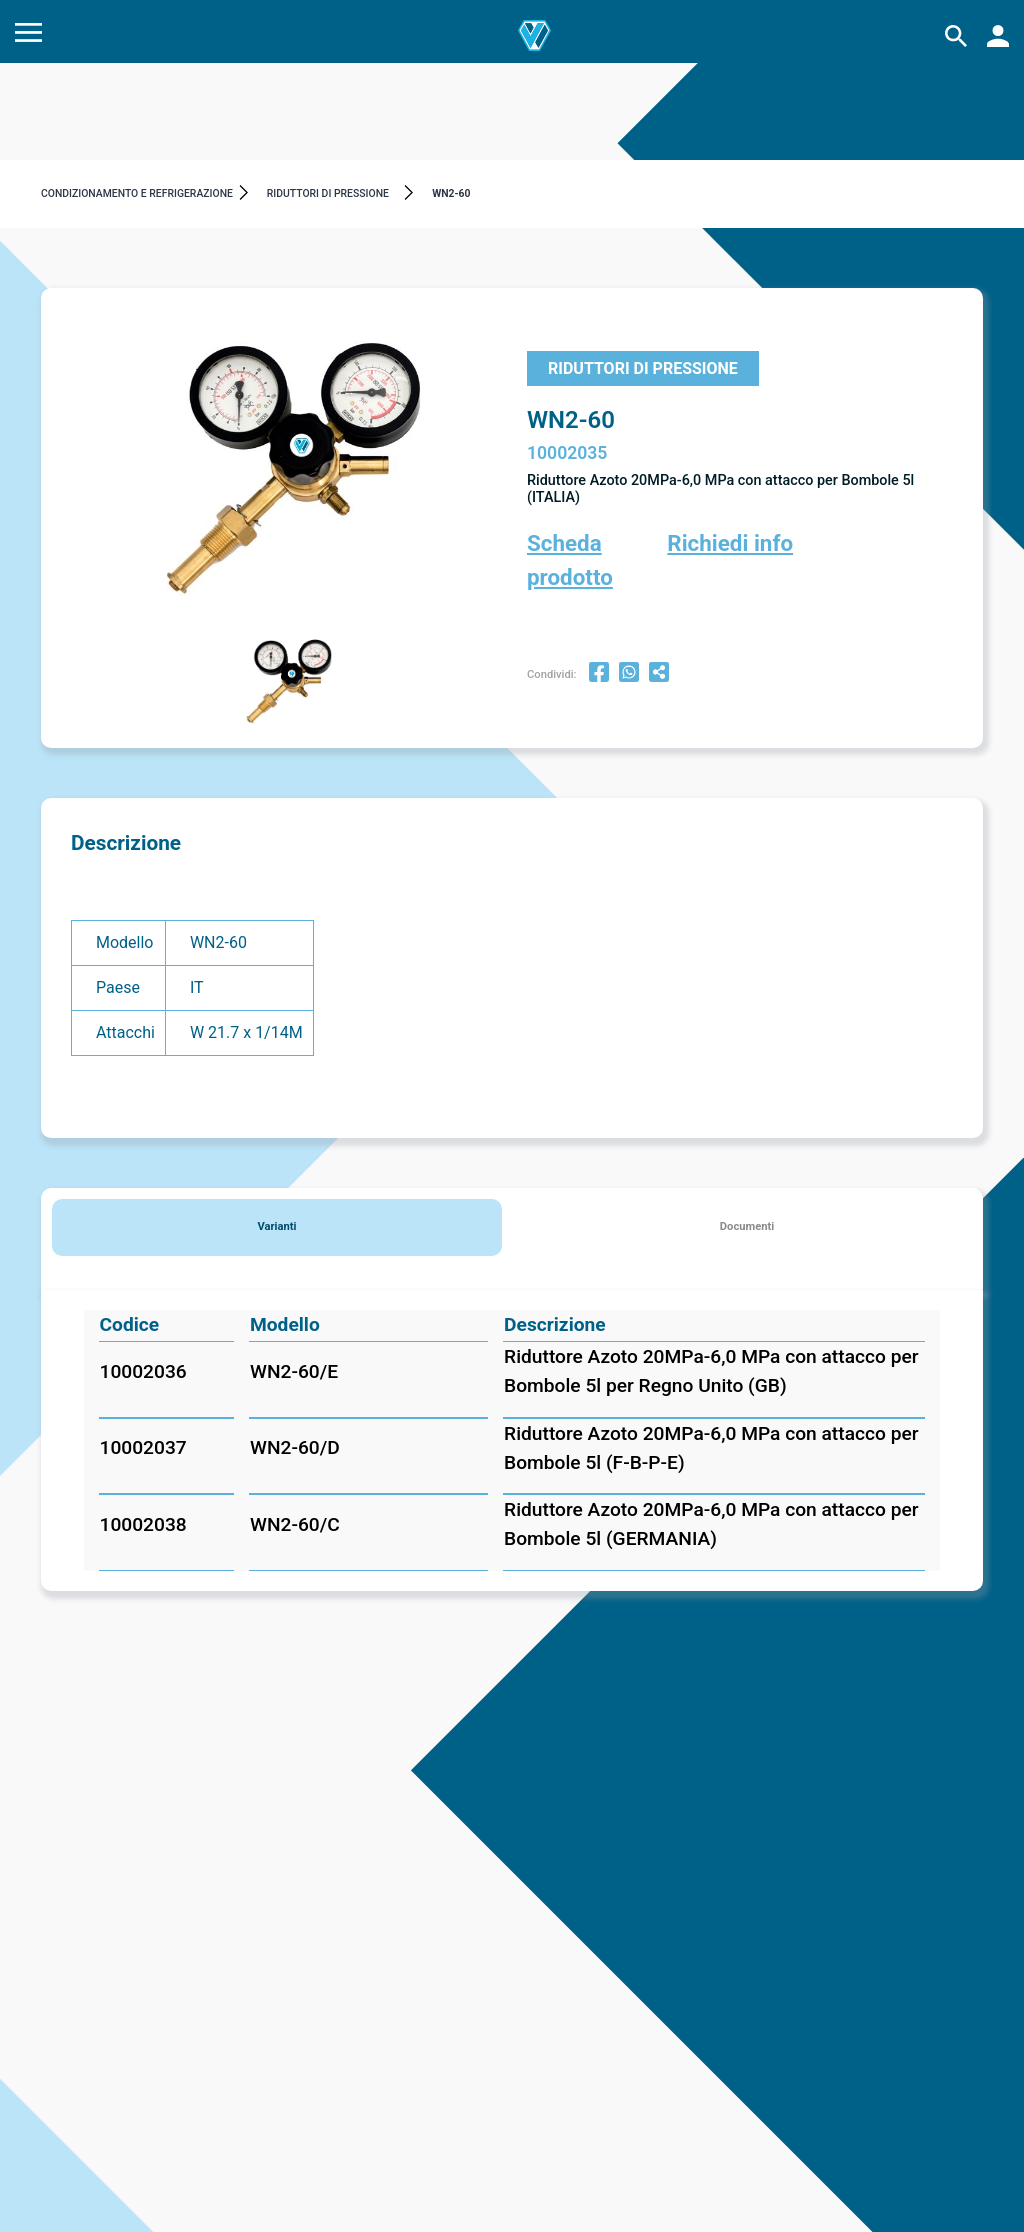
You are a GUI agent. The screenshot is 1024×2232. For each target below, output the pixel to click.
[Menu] (28, 36)
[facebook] (599, 674)
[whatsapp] (629, 674)
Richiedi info (730, 543)
